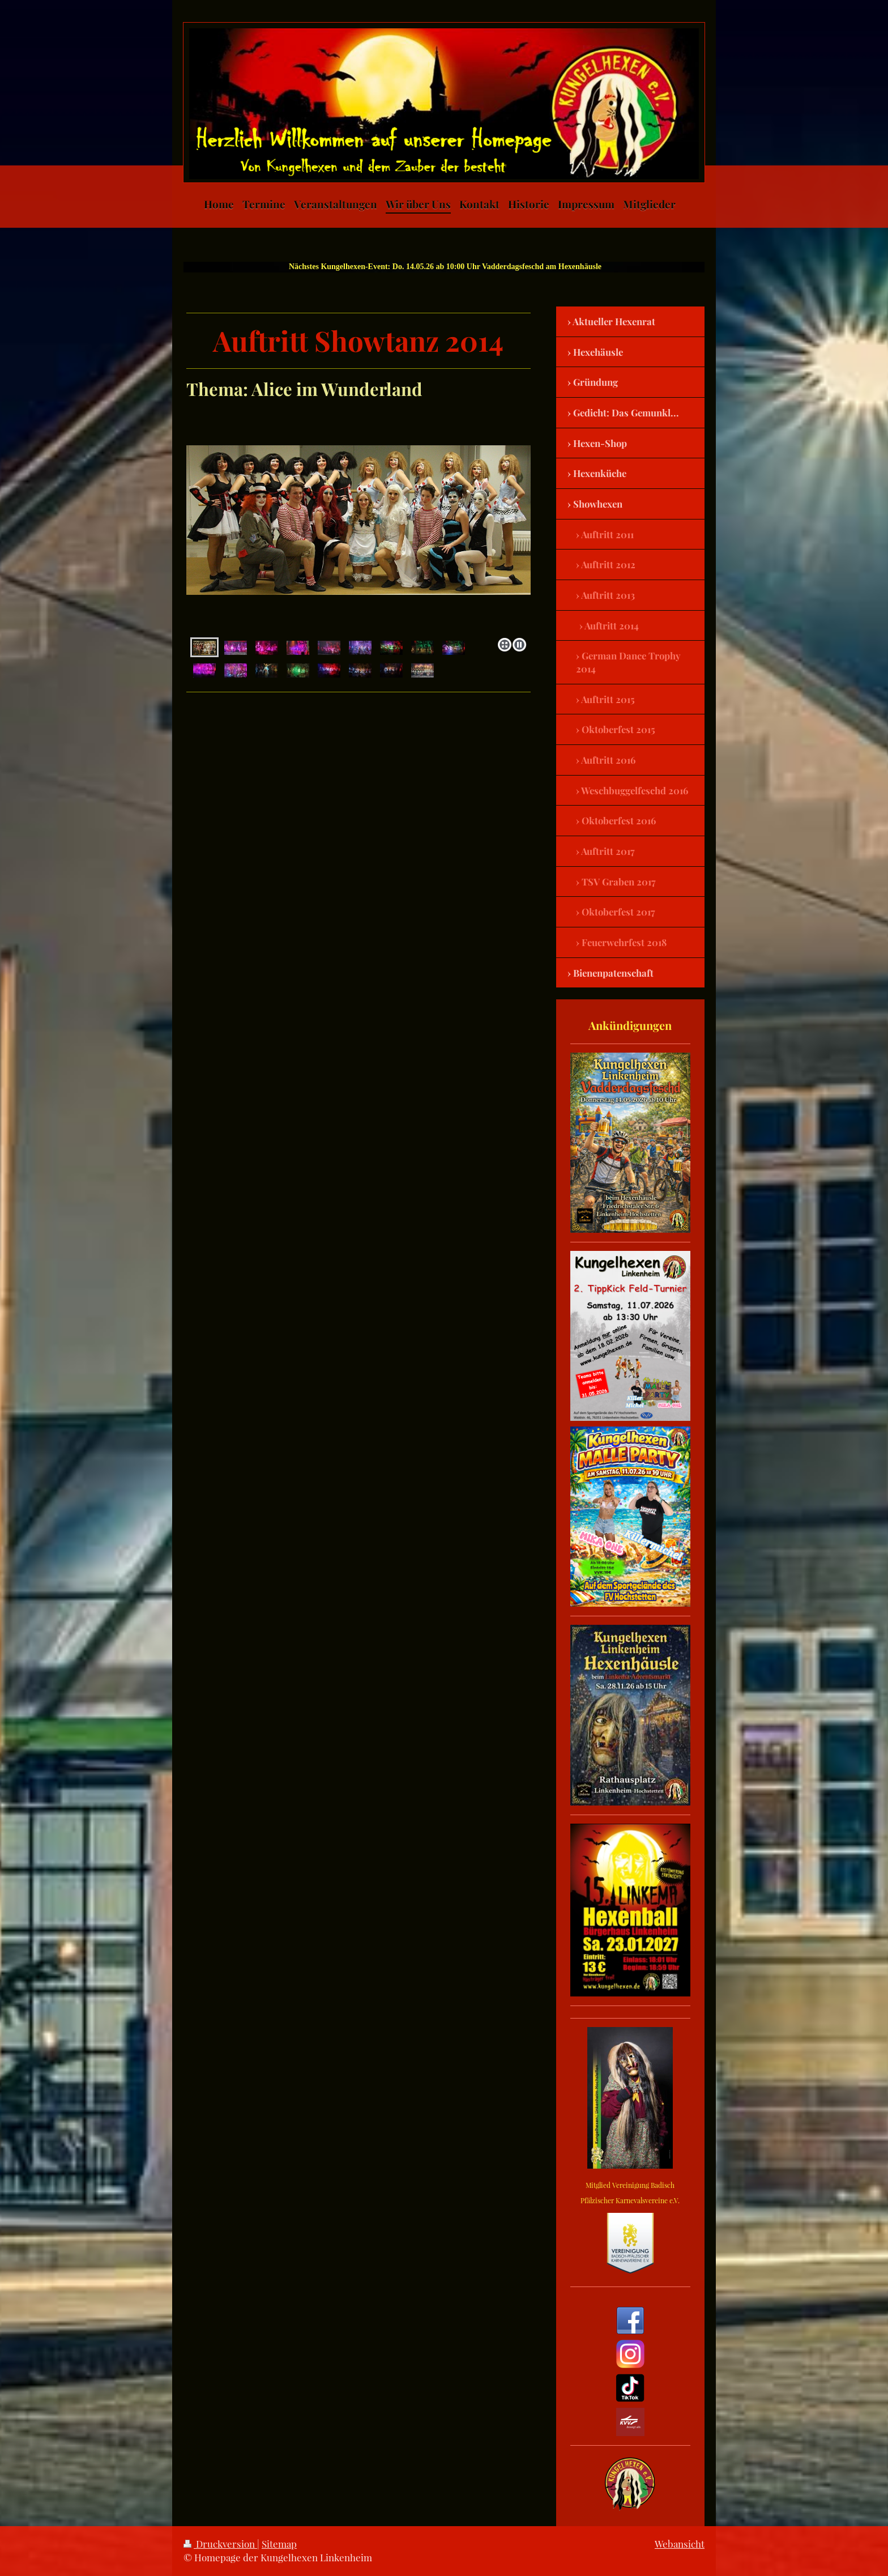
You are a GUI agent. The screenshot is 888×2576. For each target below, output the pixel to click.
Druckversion (220, 2543)
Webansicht (680, 2543)
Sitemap (279, 2543)
